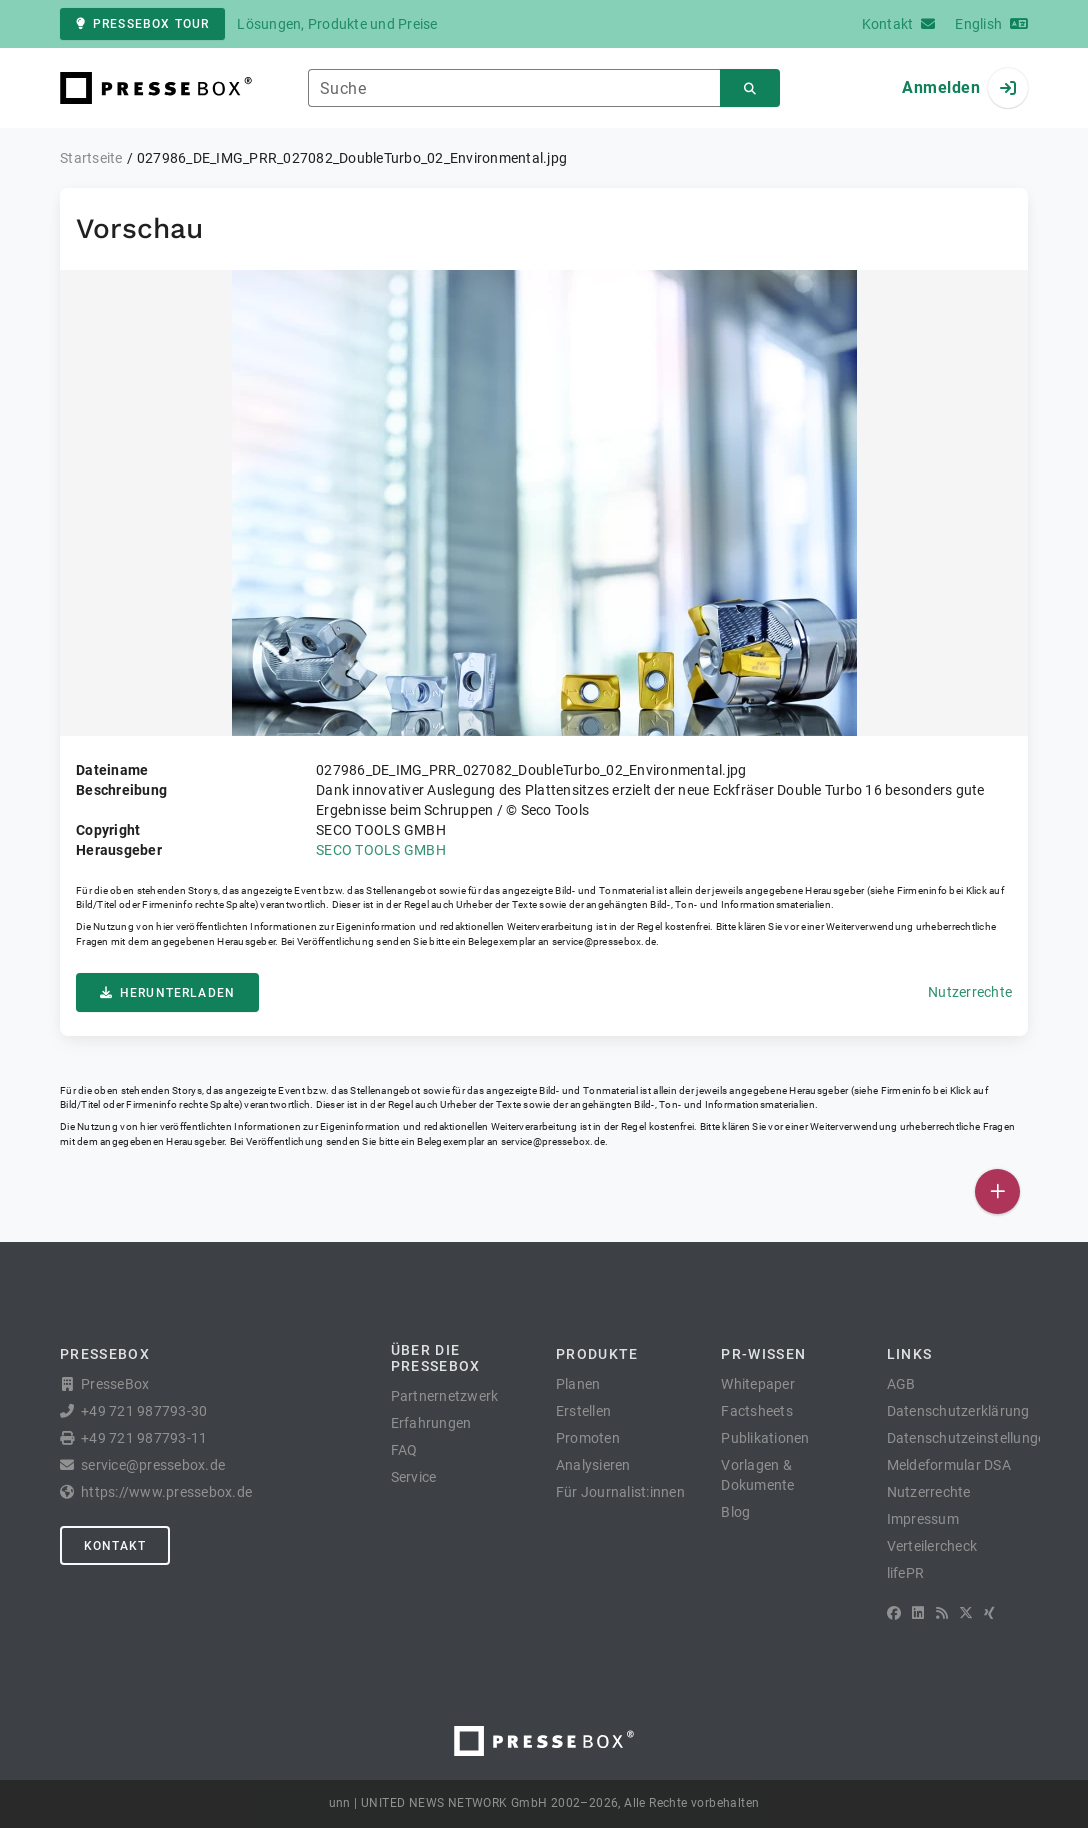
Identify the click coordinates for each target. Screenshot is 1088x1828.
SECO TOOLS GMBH (381, 850)
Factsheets (757, 1411)
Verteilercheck (932, 1546)
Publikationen (765, 1438)
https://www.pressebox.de (166, 1492)
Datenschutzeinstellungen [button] (970, 1438)
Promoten (588, 1438)
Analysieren (593, 1465)
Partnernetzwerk (445, 1396)
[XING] (989, 1613)
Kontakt (115, 1546)
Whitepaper (758, 1384)
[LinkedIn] (918, 1613)
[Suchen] (750, 88)
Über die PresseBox (436, 1358)
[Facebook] (894, 1613)
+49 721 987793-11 (144, 1438)
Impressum (923, 1519)
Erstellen (583, 1411)
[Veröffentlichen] (997, 1191)
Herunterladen (167, 993)
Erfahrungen (431, 1423)
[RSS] (942, 1613)
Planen (578, 1384)
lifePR (906, 1573)
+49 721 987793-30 (144, 1411)
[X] (966, 1613)
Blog (735, 1512)
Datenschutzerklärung (958, 1411)
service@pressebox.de (604, 941)
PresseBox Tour (142, 24)
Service (414, 1477)
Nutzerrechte (970, 992)
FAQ (404, 1450)
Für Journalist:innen (620, 1492)
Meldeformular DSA (949, 1465)
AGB (901, 1384)
